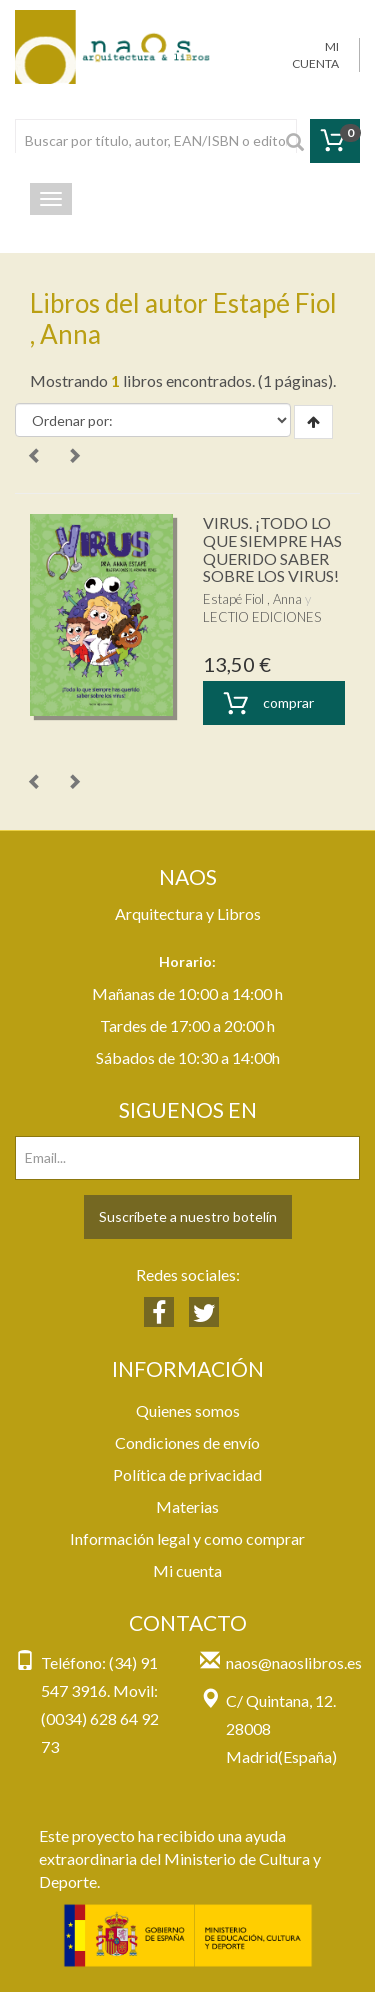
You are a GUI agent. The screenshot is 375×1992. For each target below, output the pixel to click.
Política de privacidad (187, 1474)
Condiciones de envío (187, 1442)
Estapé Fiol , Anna (252, 599)
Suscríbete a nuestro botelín (188, 1216)
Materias (187, 1506)
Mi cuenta (187, 1570)
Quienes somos (188, 1410)
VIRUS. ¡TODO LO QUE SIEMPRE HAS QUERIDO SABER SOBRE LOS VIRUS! (272, 549)
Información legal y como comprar (187, 1538)
